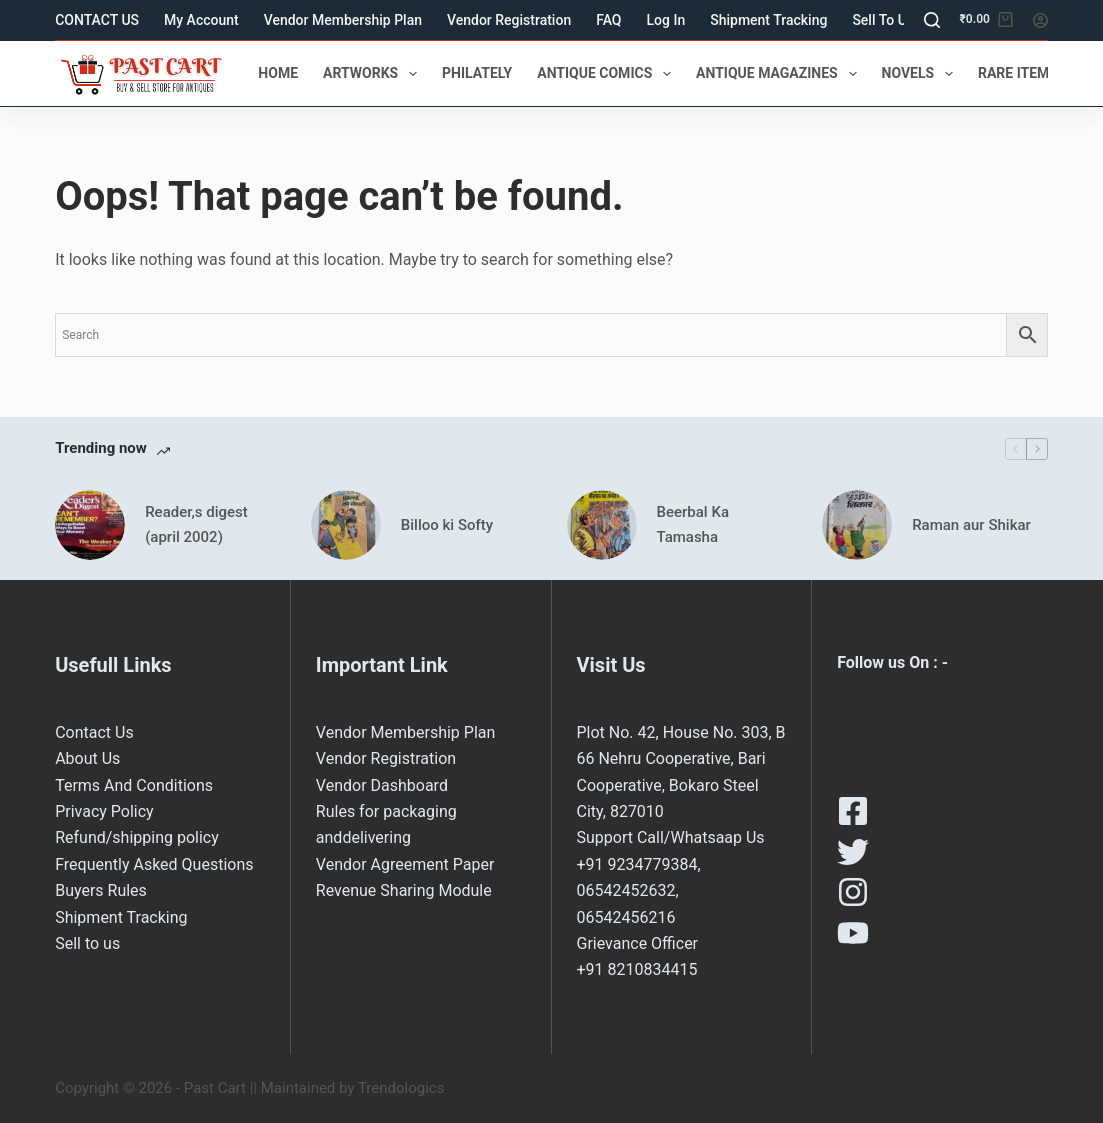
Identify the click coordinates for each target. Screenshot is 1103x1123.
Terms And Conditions (134, 785)
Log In (666, 20)
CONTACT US (97, 20)
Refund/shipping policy (137, 837)
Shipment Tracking (768, 20)
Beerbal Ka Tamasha (693, 524)
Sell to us (883, 20)
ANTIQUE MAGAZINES (780, 74)
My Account (201, 20)
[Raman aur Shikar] (857, 525)
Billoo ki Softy (447, 525)
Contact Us (94, 732)
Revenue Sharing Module (404, 890)
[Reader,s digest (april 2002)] (90, 525)
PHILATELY (477, 73)
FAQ (608, 20)
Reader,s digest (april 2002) (196, 524)
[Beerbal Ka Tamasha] (602, 525)
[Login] (1040, 20)
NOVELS (921, 74)
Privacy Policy (104, 811)
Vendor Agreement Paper (405, 864)
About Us (87, 758)
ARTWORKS (374, 74)
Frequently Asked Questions (154, 864)
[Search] (932, 20)
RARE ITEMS (1031, 74)
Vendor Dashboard (382, 785)
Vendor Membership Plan (343, 20)
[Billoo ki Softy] (346, 525)
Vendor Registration (509, 20)
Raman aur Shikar (971, 525)
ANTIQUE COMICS (608, 74)
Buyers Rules (101, 890)
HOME (278, 73)
